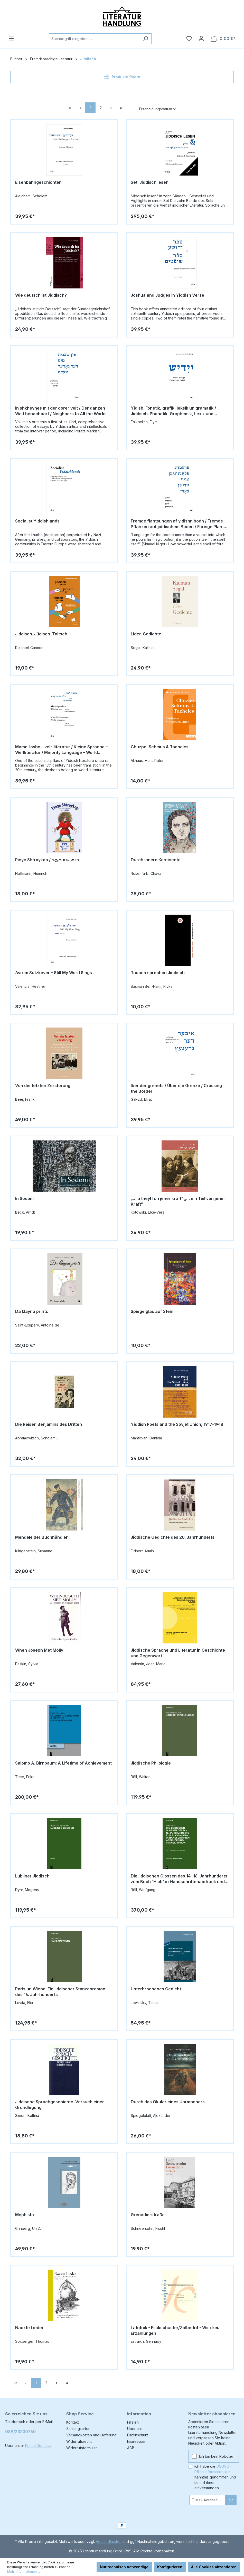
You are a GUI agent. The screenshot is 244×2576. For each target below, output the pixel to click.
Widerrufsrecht (79, 2441)
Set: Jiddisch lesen (149, 182)
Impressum (136, 2441)
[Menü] (11, 38)
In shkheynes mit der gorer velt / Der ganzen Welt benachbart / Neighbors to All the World (60, 410)
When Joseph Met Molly (39, 1650)
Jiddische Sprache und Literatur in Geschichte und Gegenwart (178, 1653)
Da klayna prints (31, 1311)
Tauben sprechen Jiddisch (158, 972)
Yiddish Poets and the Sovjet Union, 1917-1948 (177, 1424)
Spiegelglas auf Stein (152, 1311)
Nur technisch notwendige (124, 2567)
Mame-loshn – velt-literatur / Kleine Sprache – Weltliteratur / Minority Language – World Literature (61, 749)
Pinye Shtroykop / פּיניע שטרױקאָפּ (47, 859)
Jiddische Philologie (151, 1763)
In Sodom (24, 1198)
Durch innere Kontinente (156, 859)
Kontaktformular (38, 2445)
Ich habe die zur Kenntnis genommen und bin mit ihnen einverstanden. (215, 2477)
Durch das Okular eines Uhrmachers (168, 2101)
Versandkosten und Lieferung (91, 2435)
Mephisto (24, 2214)
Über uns (135, 2428)
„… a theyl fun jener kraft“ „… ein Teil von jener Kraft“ (178, 1201)
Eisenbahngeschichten (38, 182)
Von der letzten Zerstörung (42, 1085)
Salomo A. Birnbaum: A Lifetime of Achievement (63, 1763)
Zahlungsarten (78, 2428)
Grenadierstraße (148, 2214)
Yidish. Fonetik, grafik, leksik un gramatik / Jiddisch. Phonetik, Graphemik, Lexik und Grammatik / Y (173, 411)
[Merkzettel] (189, 38)
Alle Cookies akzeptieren (214, 2567)
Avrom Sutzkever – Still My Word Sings (53, 972)
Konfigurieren (169, 2567)
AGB (130, 2448)
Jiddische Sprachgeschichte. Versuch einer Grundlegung (59, 2104)
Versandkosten (108, 2541)
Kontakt (72, 2422)
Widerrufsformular (81, 2448)
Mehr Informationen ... (23, 2571)
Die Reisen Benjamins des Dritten (48, 1424)
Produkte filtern (122, 76)
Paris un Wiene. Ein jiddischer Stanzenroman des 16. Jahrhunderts (60, 1991)
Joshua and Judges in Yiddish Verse (167, 295)
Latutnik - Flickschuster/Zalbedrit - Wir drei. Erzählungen (175, 2330)
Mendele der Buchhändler (41, 1537)
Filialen (133, 2422)
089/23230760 (20, 2431)
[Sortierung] (158, 109)
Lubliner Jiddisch (32, 1875)
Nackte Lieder (29, 2327)
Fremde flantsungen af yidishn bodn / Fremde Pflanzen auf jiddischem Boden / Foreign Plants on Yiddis (178, 523)
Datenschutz (137, 2435)
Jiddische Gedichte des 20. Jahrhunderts (172, 1537)
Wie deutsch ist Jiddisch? (41, 295)
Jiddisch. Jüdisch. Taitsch (41, 633)
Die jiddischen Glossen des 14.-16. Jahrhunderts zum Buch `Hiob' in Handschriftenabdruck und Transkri (179, 1878)
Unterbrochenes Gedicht (156, 1988)
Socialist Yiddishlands (37, 521)
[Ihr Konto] (201, 38)
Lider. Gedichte (146, 633)
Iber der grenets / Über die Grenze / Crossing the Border (176, 1088)
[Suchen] (145, 38)
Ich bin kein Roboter (216, 2456)
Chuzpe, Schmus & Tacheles (160, 746)
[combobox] (94, 38)
